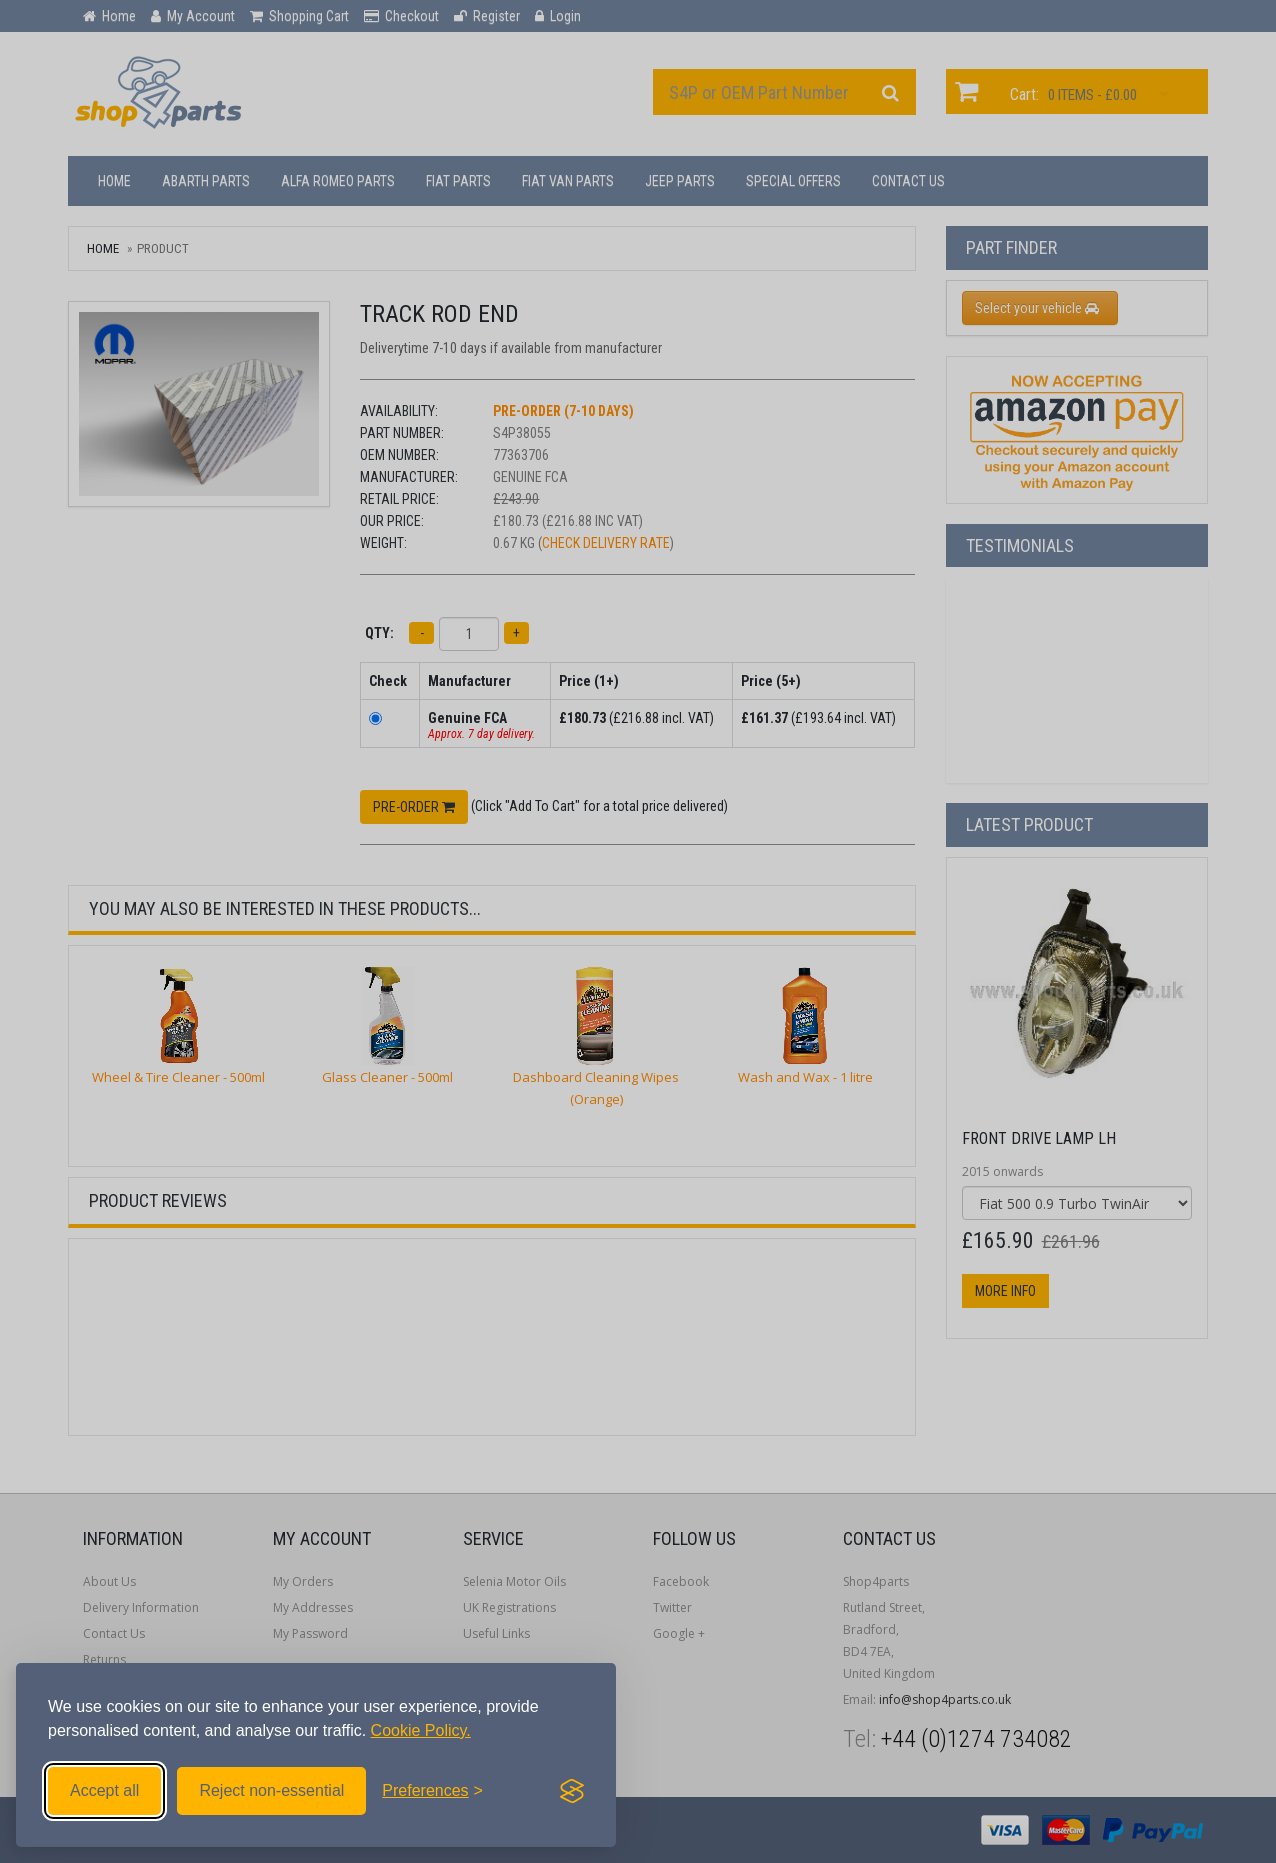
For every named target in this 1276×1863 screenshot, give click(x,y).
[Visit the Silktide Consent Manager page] (572, 1791)
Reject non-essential (271, 1790)
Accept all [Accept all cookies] (104, 1790)
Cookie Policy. (421, 1730)
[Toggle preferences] (432, 1791)
